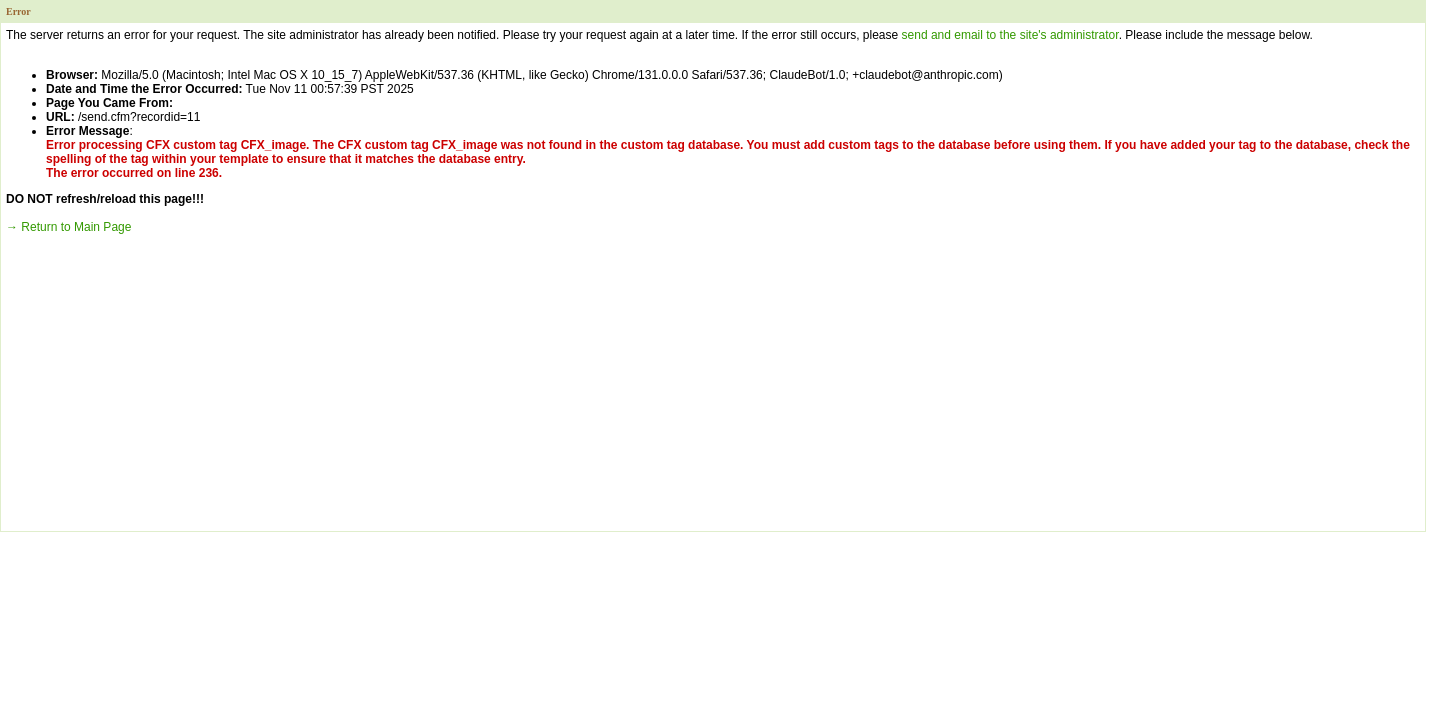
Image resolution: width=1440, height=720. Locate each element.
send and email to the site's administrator (1010, 35)
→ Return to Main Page (68, 227)
